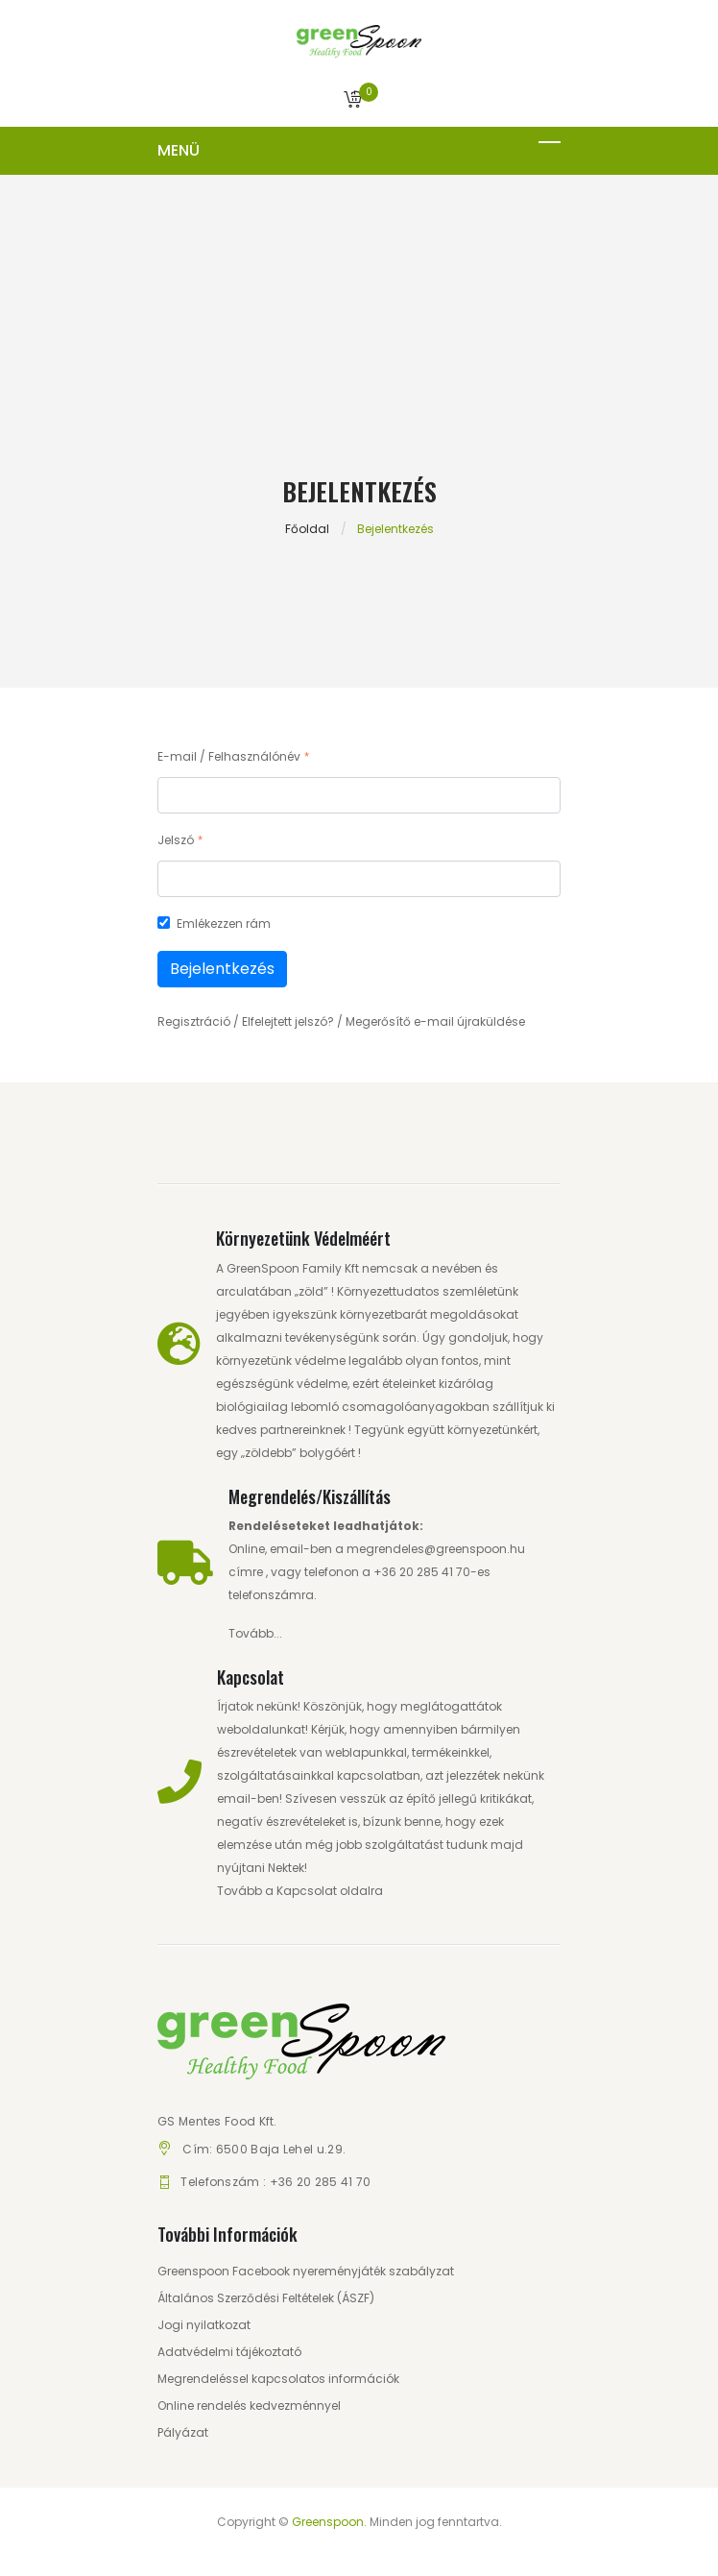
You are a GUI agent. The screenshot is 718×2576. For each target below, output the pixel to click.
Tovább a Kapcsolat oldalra (300, 1891)
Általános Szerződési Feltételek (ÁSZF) (265, 2298)
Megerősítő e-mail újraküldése (435, 1021)
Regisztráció (193, 1021)
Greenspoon (328, 2522)
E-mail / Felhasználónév (228, 756)
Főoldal (307, 529)
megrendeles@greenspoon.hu (436, 1549)
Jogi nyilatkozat (204, 2325)
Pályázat (182, 2432)
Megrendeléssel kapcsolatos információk (278, 2378)
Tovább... (255, 1633)
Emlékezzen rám (224, 923)
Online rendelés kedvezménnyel (249, 2405)
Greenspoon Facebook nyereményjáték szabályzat (305, 2271)
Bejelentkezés (222, 969)
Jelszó (175, 840)
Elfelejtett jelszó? (288, 1021)
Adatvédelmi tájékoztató (229, 2352)
